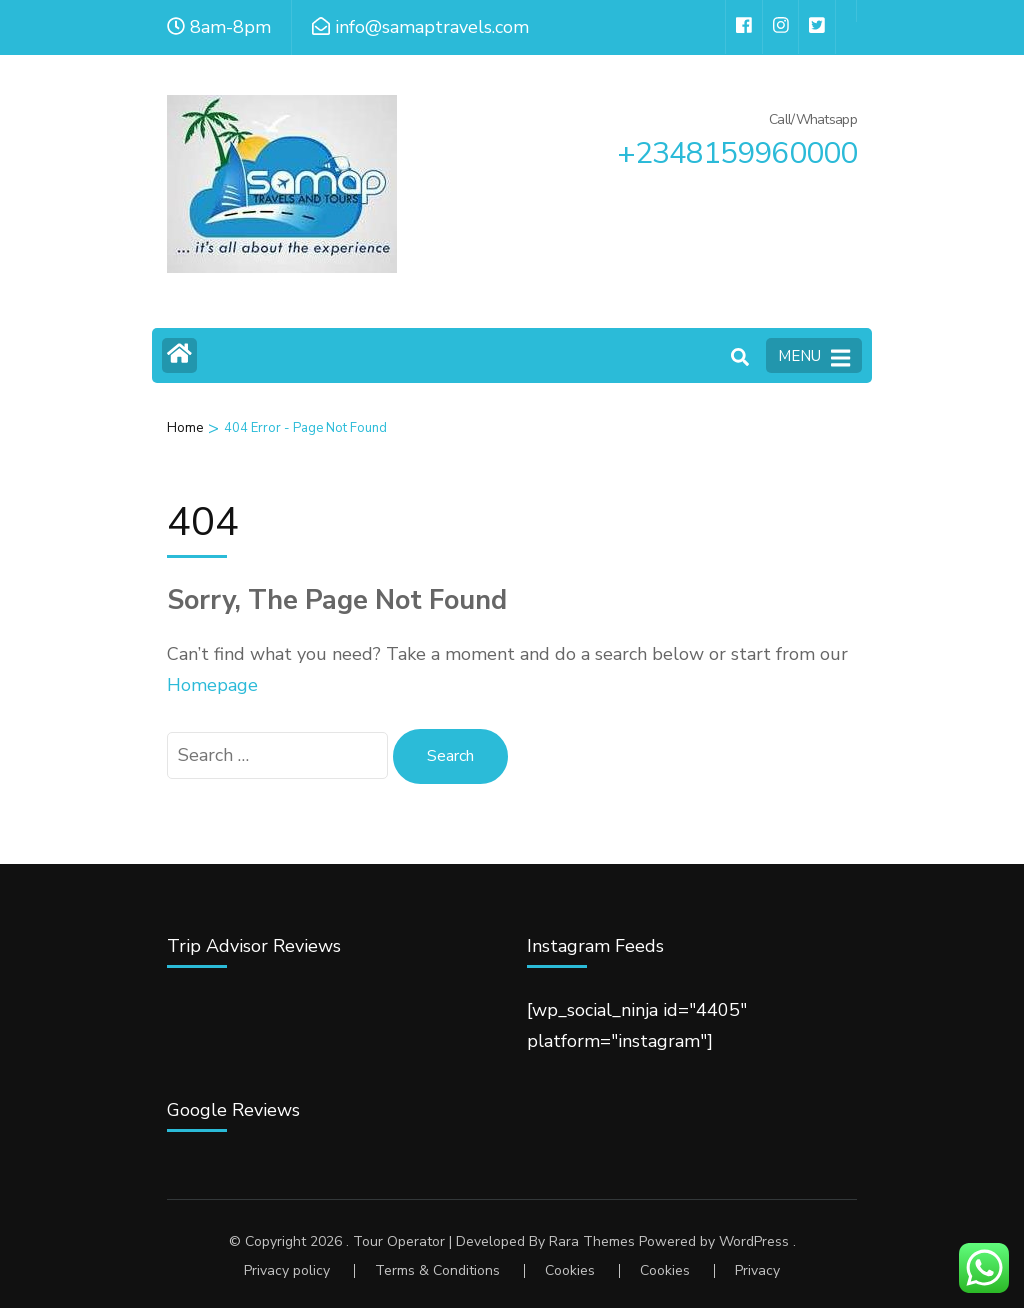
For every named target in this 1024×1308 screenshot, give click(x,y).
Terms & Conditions (437, 1270)
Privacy (757, 1270)
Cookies (570, 1270)
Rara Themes (592, 1241)
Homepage (212, 685)
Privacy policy (287, 1270)
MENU (814, 357)
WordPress (754, 1241)
